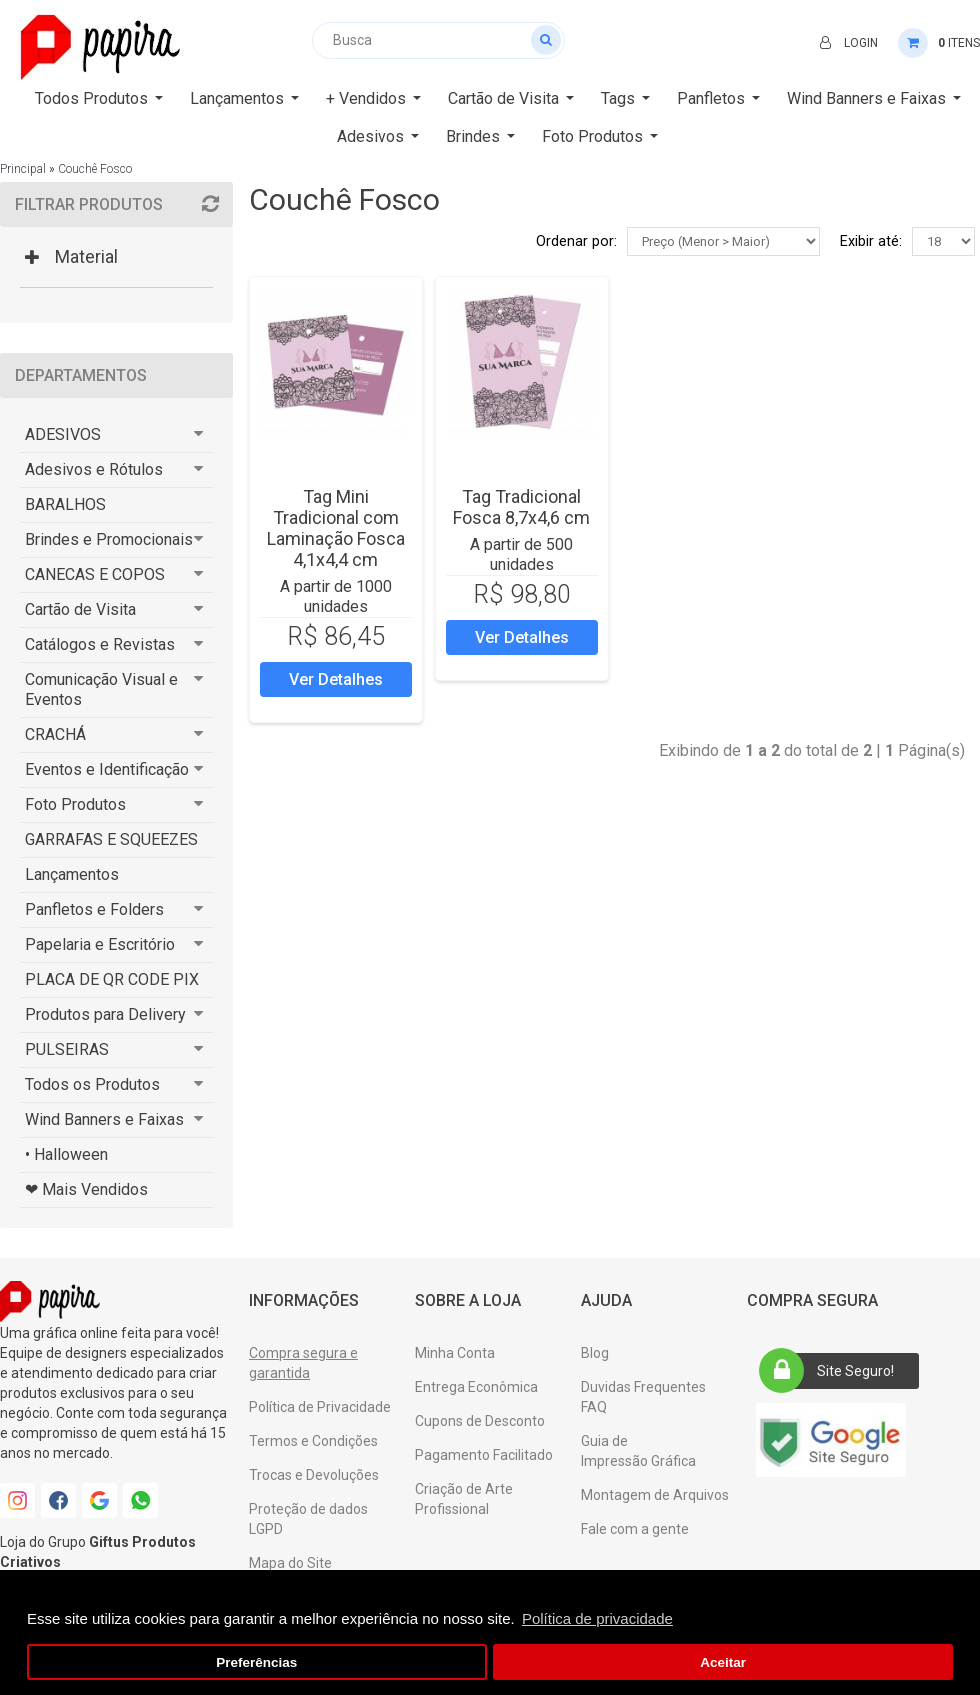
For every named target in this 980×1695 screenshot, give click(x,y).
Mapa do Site (290, 1563)
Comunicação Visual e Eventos (101, 689)
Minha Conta (455, 1353)
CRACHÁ (55, 734)
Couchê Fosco (95, 169)
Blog (595, 1353)
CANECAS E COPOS (95, 574)
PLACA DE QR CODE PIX (112, 979)
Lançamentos (72, 874)
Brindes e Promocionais (109, 539)
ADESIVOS (63, 434)
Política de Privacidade (320, 1407)
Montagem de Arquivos (655, 1495)
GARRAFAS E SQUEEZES (111, 839)
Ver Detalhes (336, 679)
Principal (23, 169)
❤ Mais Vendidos (86, 1189)
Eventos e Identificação (107, 769)
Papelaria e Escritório (100, 944)
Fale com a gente (635, 1529)
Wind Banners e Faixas (104, 1119)
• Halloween (66, 1154)
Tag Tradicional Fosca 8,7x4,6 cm (521, 507)
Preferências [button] (256, 1662)
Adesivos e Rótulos (94, 469)
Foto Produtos (75, 804)
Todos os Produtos (92, 1084)
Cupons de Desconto (480, 1421)
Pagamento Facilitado (484, 1455)
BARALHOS (65, 504)
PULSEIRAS (67, 1049)
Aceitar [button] (723, 1662)
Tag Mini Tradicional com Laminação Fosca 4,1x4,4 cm (336, 528)
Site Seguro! (833, 1371)
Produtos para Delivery (105, 1014)
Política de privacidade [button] (597, 1618)
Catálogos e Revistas (100, 644)
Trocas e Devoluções (314, 1475)
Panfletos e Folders (94, 909)
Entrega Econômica (476, 1387)
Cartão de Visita (80, 609)
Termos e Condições (313, 1441)
